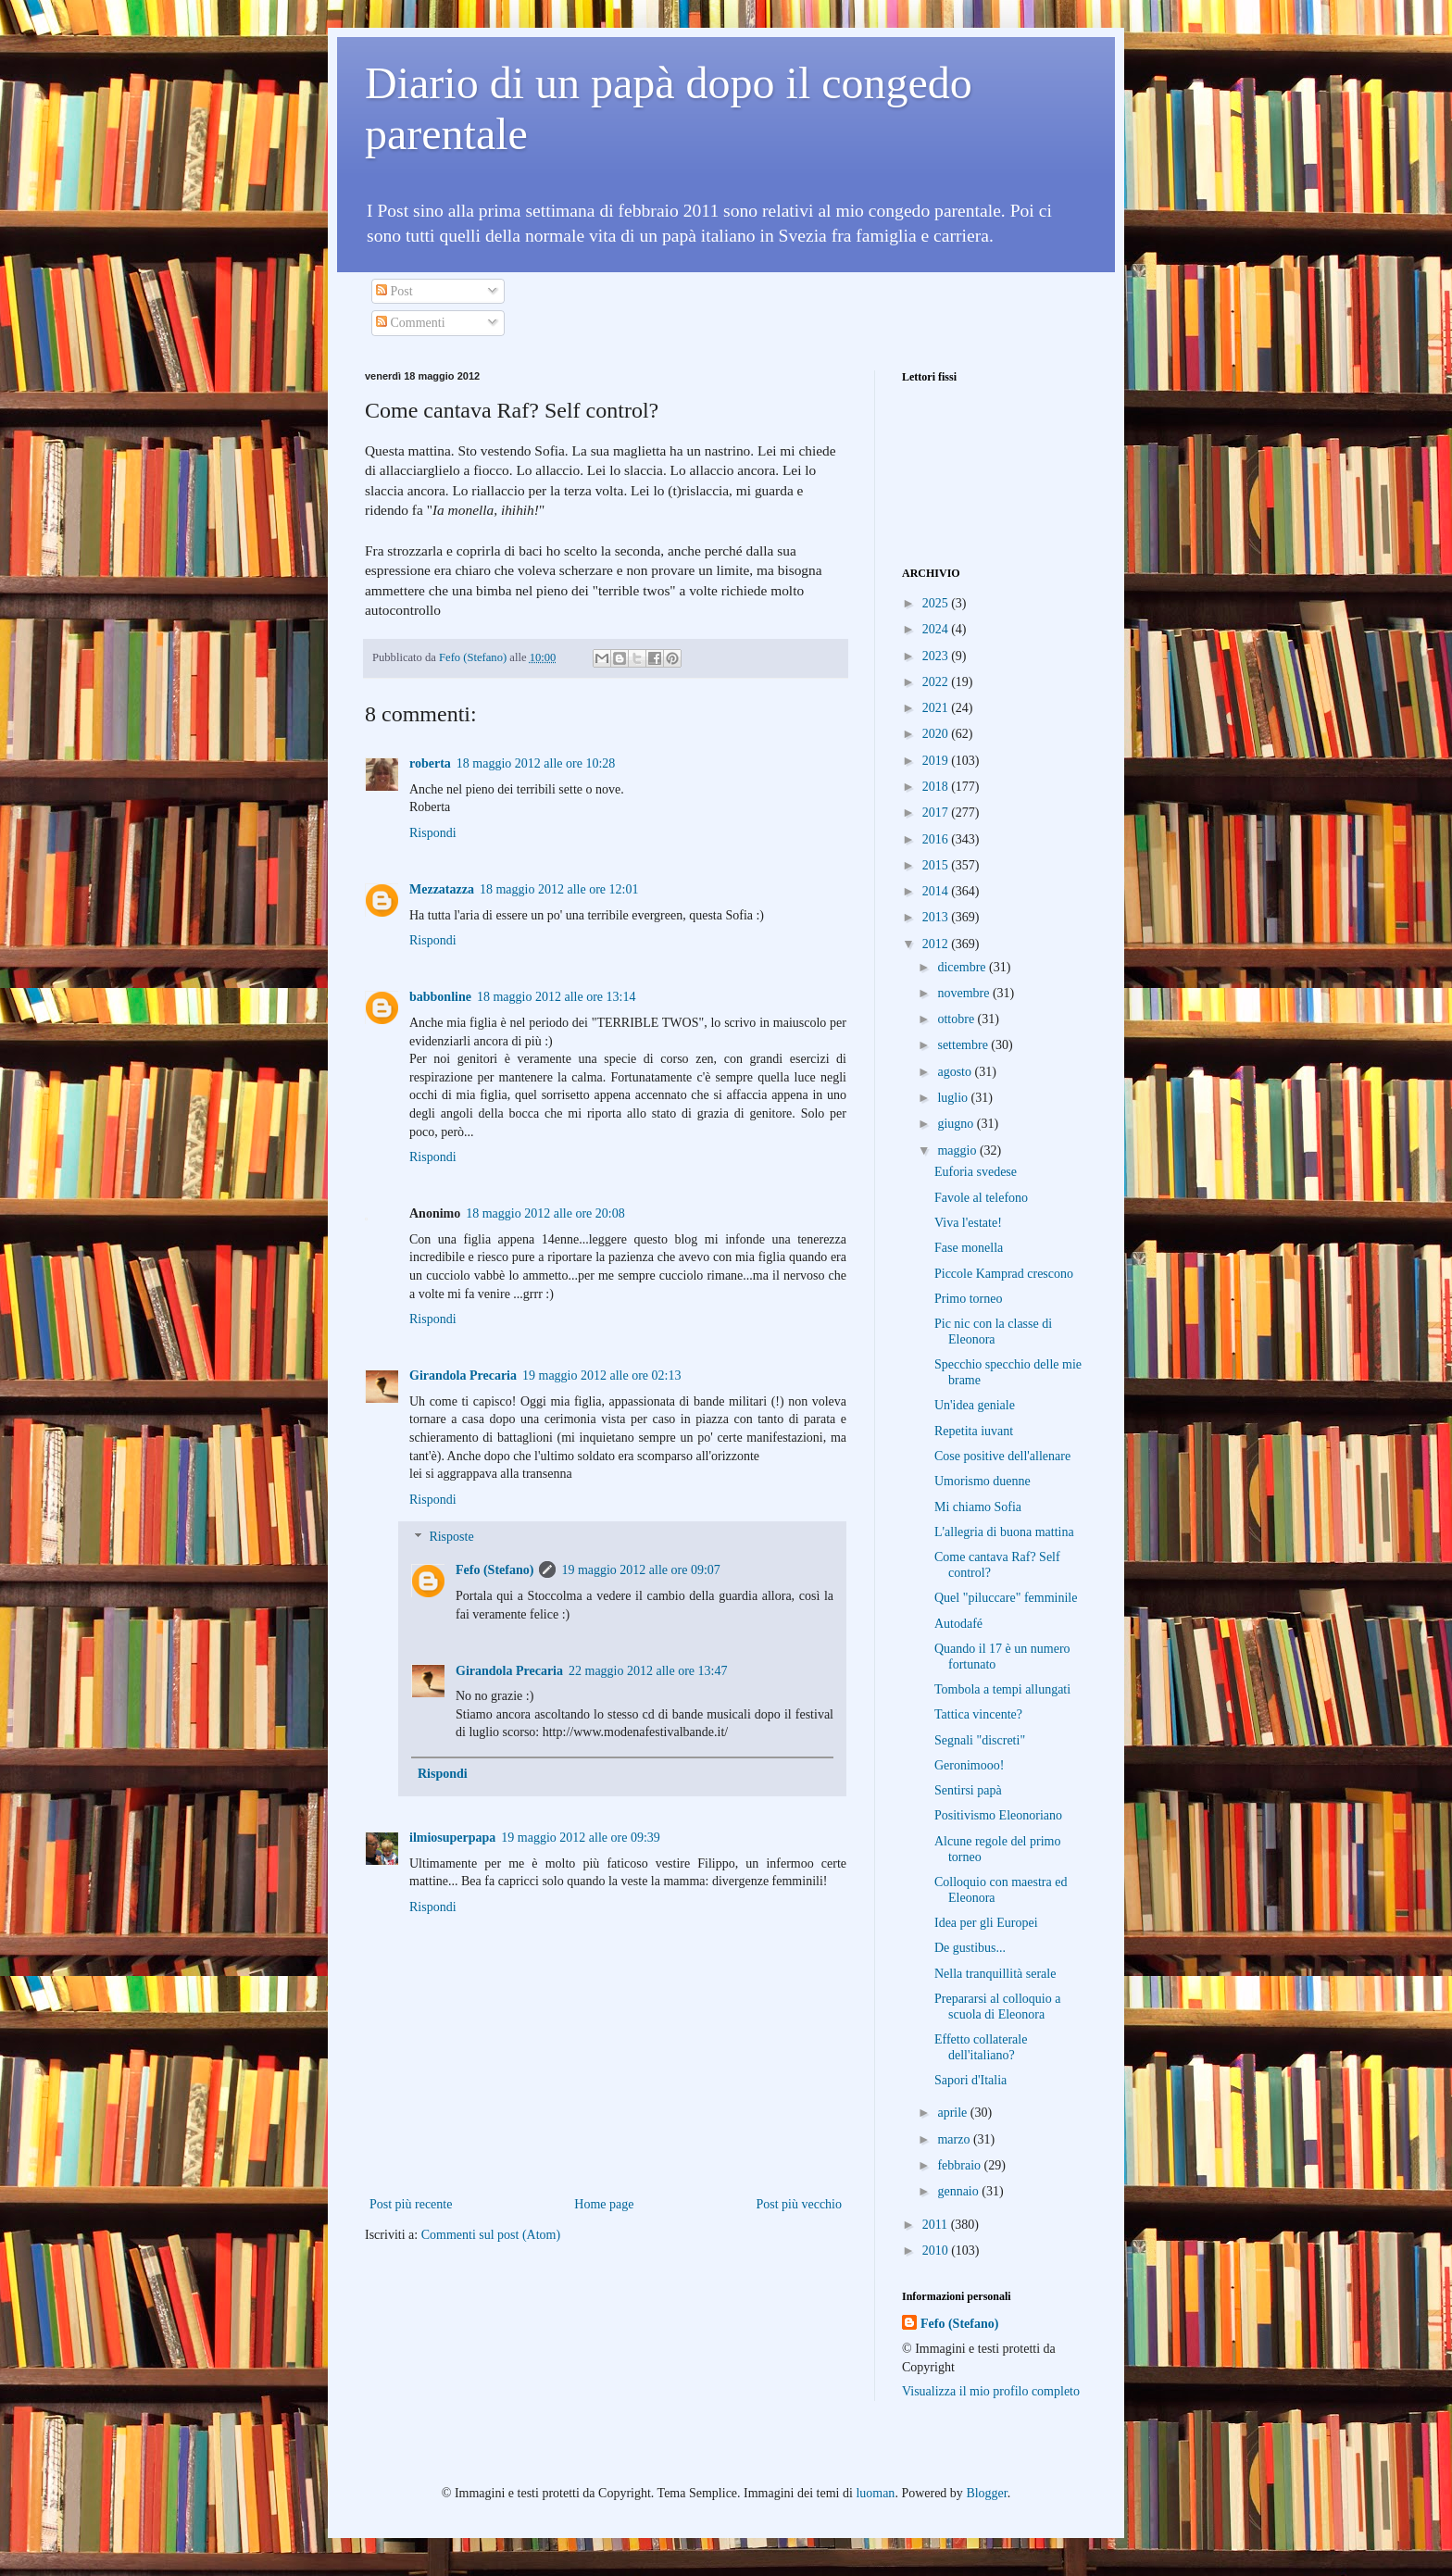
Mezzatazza (441, 889)
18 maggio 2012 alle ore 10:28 (536, 763)
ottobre (957, 1019)
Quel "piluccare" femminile (1005, 1598)
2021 (937, 708)
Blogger (986, 2493)
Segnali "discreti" (979, 1740)
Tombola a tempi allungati (1002, 1689)
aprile (953, 2113)
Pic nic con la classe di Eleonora (993, 1331)
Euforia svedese (975, 1172)
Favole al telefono (981, 1198)
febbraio (960, 2165)
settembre (964, 1045)
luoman (875, 2493)
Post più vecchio (799, 2204)
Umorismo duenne (982, 1481)
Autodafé (958, 1624)
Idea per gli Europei (986, 1923)
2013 (937, 917)
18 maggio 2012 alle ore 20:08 (545, 1213)
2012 (937, 944)
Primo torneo (968, 1299)
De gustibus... (970, 1948)
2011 (936, 2225)
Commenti (410, 323)
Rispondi (433, 833)
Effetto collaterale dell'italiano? (980, 2047)
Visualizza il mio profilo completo (991, 2391)
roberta (430, 763)
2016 (937, 839)
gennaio (959, 2191)
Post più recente (410, 2204)
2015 (937, 865)
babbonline (440, 997)
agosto (955, 1072)
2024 (937, 629)
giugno (956, 1124)
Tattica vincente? (978, 1714)
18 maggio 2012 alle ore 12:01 (559, 889)
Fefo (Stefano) (494, 1570)
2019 (937, 761)
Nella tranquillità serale (995, 1974)
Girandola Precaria (463, 1375)
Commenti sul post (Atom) (491, 2235)
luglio (953, 1098)
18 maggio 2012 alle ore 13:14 (556, 997)
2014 (937, 891)
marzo (954, 2139)
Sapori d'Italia (970, 2080)
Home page (603, 2204)
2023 (937, 656)
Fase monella (968, 1248)
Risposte (451, 1537)
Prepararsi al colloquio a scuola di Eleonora (997, 2006)
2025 (937, 603)
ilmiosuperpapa (452, 1837)
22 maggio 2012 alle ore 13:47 (648, 1671)
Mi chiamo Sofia (977, 1507)
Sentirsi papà (968, 1790)
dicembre (963, 967)
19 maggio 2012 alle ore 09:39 (580, 1837)
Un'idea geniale (974, 1405)
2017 (937, 812)
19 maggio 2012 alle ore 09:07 (640, 1570)
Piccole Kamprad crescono (1003, 1274)
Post (394, 291)
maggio (958, 1150)
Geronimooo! (969, 1765)
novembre (964, 993)
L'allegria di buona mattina (1004, 1532)
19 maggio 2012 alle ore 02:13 (601, 1375)
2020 (937, 734)
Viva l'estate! (968, 1223)
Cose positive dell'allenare (1002, 1456)
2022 (937, 682)
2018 (937, 787)
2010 (937, 2250)
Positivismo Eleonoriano (998, 1815)
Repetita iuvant (973, 1431)
